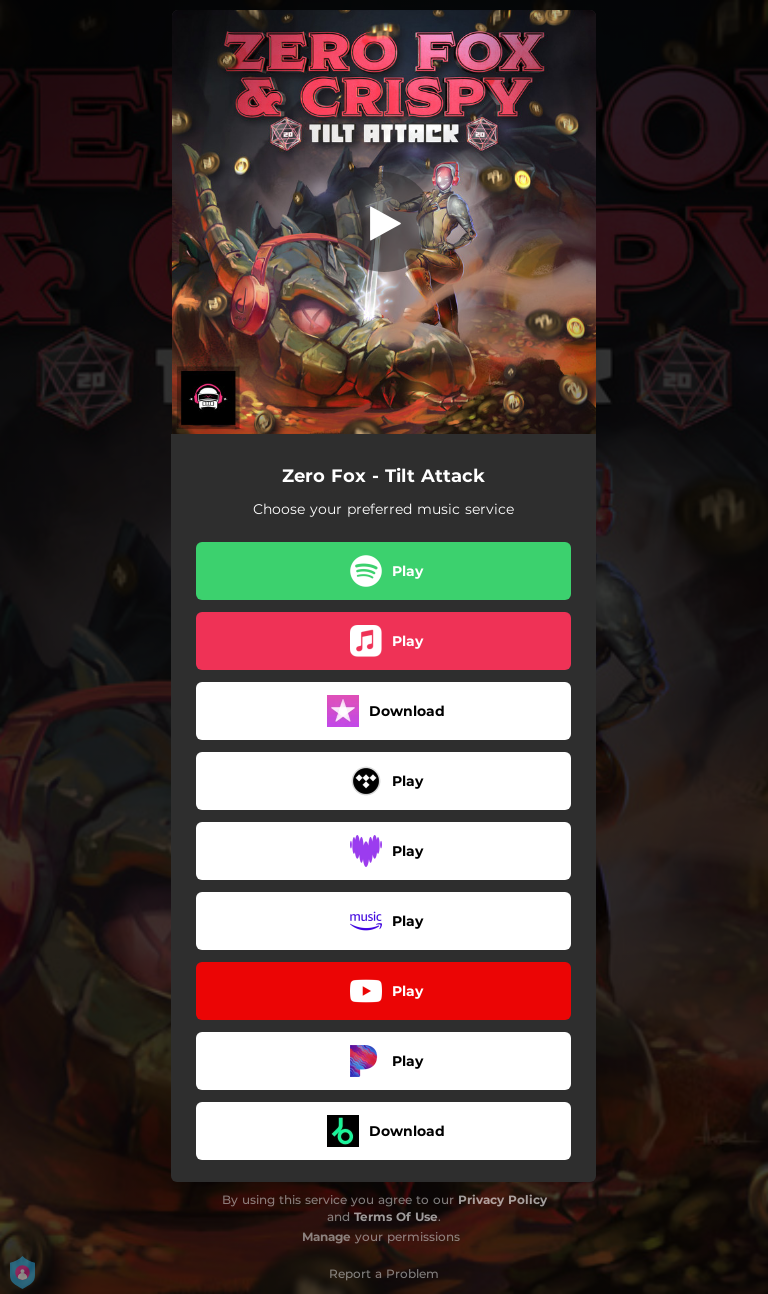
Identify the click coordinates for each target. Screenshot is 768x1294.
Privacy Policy (502, 1199)
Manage (326, 1236)
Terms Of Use (396, 1216)
